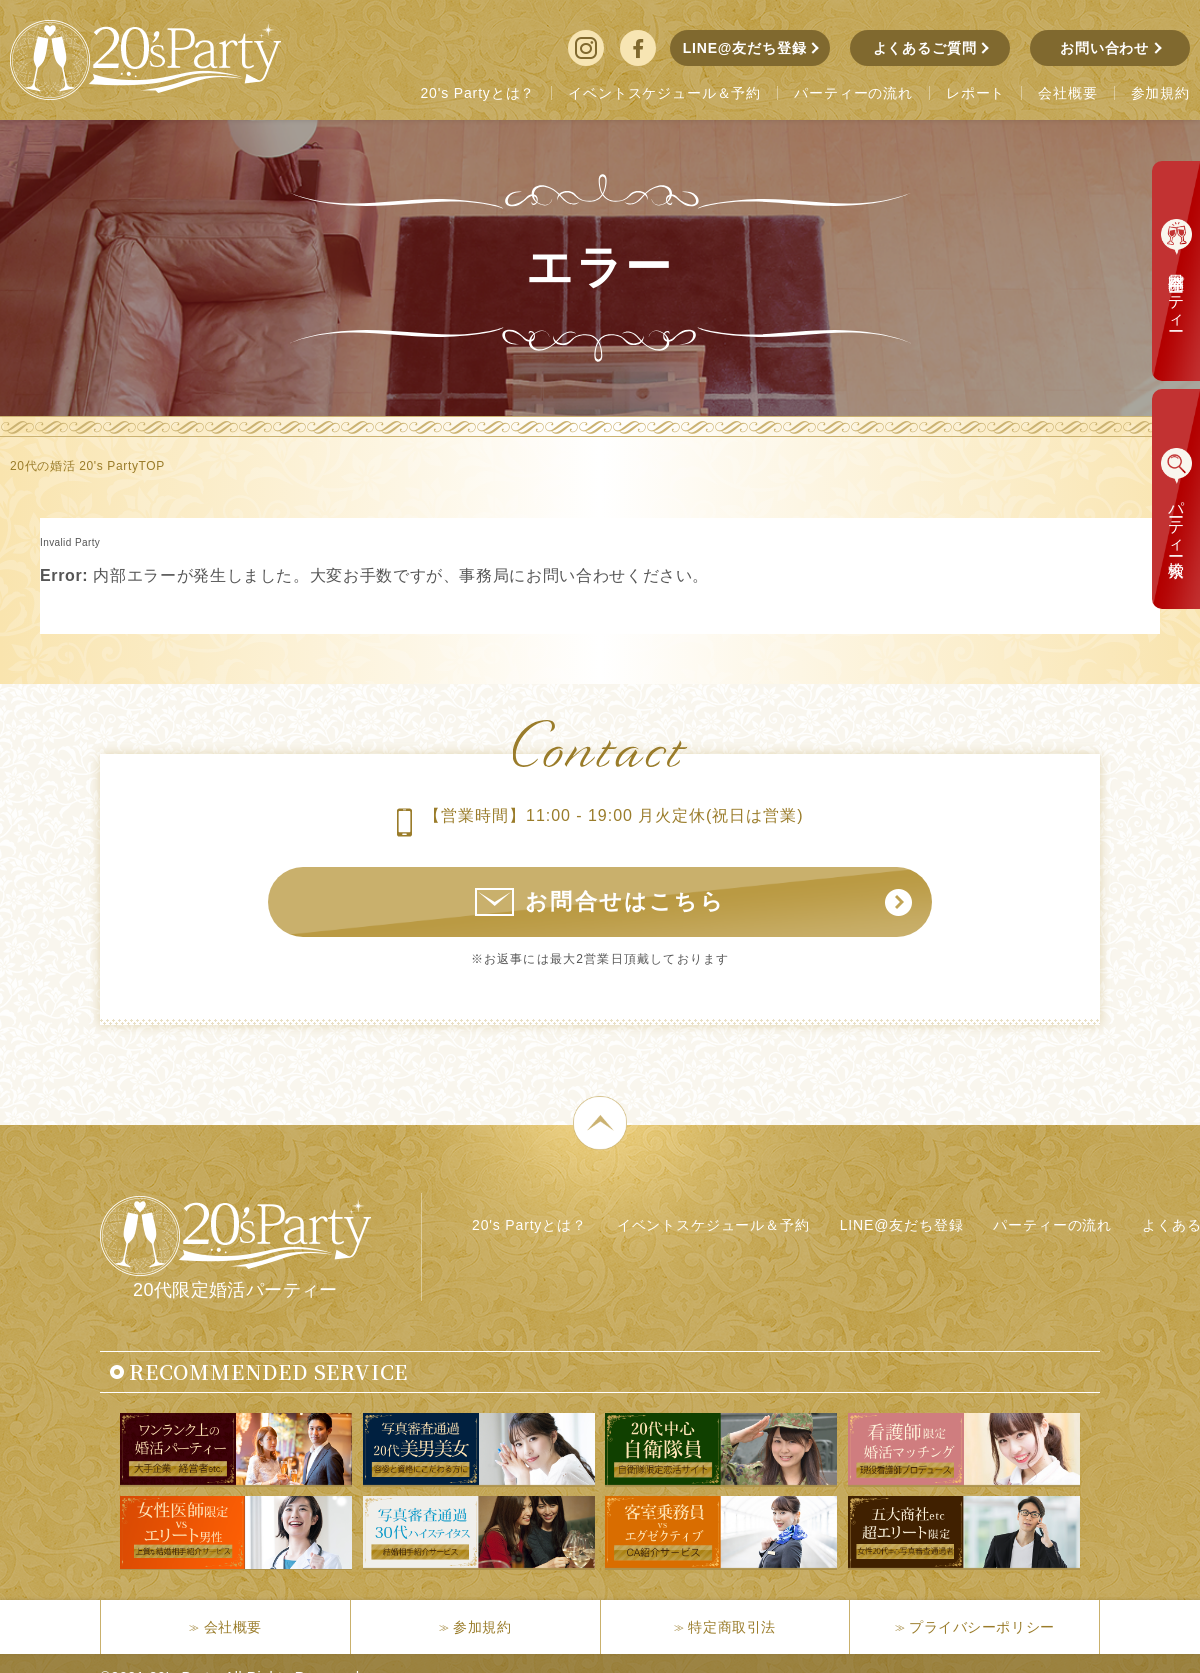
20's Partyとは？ (529, 1225)
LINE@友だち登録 (745, 48)
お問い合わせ (1104, 48)
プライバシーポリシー (982, 1627)
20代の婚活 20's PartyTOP (87, 466)
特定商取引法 (731, 1627)
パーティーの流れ (1052, 1225)
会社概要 (233, 1627)
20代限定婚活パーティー (235, 1248)
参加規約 (482, 1627)
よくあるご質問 (925, 48)
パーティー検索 (1176, 520)
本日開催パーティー (1176, 292)
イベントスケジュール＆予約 (713, 1225)
